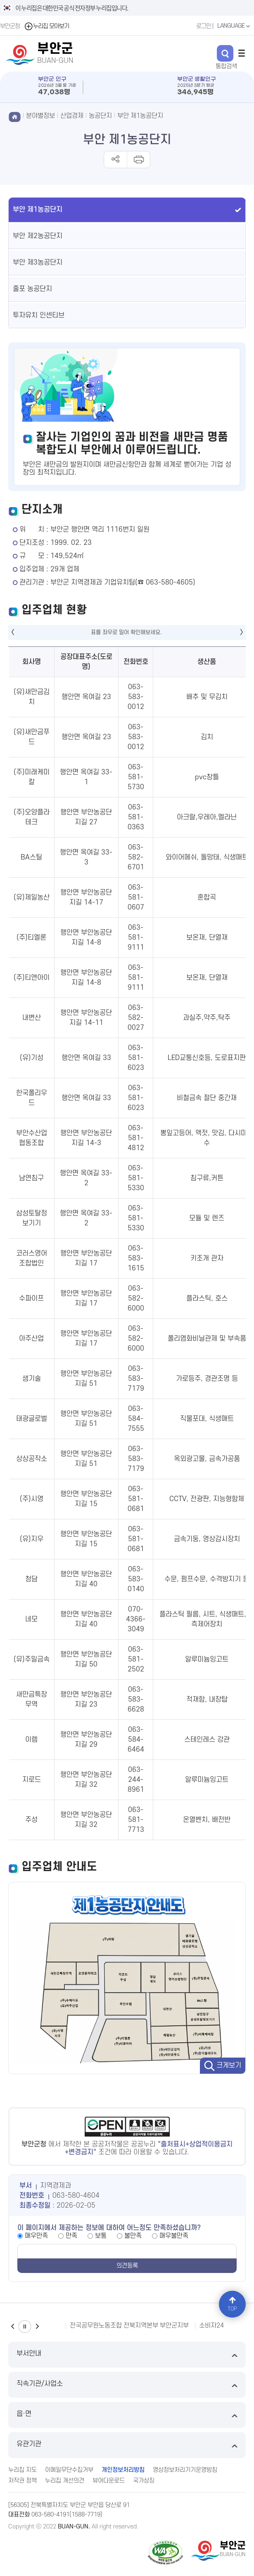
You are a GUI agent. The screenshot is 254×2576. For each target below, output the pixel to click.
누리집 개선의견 (64, 2480)
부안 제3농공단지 (37, 262)
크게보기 (228, 2065)
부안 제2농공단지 (37, 236)
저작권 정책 (22, 2480)
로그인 (203, 26)
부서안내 (127, 2354)
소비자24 (211, 2325)
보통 (101, 2235)
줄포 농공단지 (32, 289)
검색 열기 (225, 53)
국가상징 (143, 2480)
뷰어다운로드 (109, 2480)
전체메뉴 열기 (241, 53)
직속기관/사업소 (127, 2385)
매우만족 (36, 2235)
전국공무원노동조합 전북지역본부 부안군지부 (129, 2325)
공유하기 (115, 159)
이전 (12, 2326)
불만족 (133, 2235)
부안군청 (10, 26)
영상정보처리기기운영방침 (185, 2469)
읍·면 (127, 2415)
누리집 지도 (22, 2469)
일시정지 (25, 2326)
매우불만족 (173, 2235)
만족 (71, 2235)
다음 (37, 2326)
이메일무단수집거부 (69, 2469)
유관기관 (127, 2445)
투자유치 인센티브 (38, 315)
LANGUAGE (234, 26)
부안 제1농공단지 (140, 115)
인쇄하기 (138, 159)
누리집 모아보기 (46, 26)
